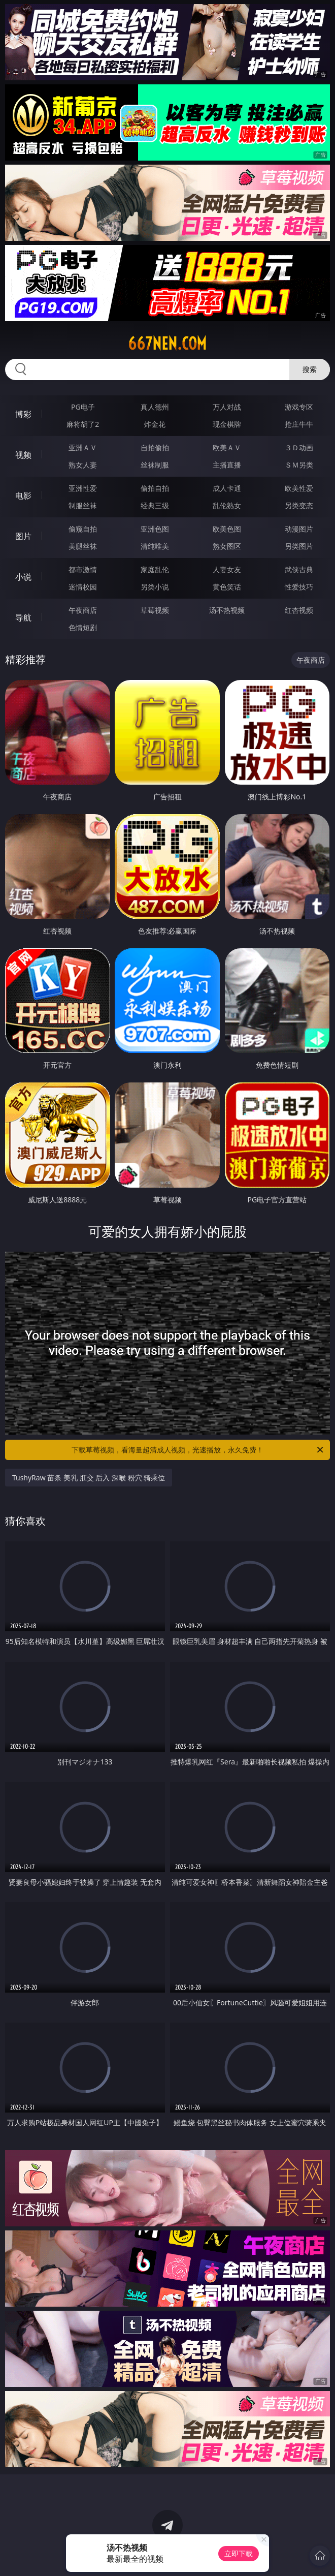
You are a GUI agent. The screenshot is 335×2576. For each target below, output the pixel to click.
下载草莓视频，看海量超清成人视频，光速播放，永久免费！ (198, 1450)
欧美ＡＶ (227, 447)
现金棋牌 (227, 424)
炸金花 (154, 424)
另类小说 (155, 587)
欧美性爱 (299, 488)
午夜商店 (83, 610)
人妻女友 (227, 569)
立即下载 (238, 2553)
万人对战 (227, 407)
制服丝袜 (83, 505)
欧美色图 (227, 529)
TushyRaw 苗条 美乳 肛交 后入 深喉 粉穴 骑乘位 (88, 1477)
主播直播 (227, 465)
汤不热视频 (227, 610)
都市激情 (83, 569)
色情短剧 (83, 627)
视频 (23, 454)
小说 (23, 576)
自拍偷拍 (155, 447)
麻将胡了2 (82, 424)
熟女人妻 (83, 465)
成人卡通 (227, 488)
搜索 (310, 369)
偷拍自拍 (155, 488)
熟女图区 (227, 546)
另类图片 (299, 546)
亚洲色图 (155, 529)
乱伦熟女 (227, 505)
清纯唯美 (155, 546)
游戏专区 (299, 407)
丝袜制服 (155, 465)
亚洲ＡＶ (83, 447)
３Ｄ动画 (299, 447)
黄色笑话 (227, 587)
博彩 (23, 414)
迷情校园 (83, 587)
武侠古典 (299, 569)
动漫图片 (299, 529)
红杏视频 (299, 610)
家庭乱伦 (155, 569)
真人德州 (155, 407)
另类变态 (299, 505)
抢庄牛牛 (299, 424)
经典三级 (155, 505)
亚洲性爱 (83, 488)
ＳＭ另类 (299, 465)
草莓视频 (155, 610)
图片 (23, 536)
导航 (23, 617)
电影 (23, 495)
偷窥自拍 (83, 529)
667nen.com (167, 343)
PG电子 (83, 407)
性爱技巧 (299, 587)
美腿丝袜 (83, 546)
